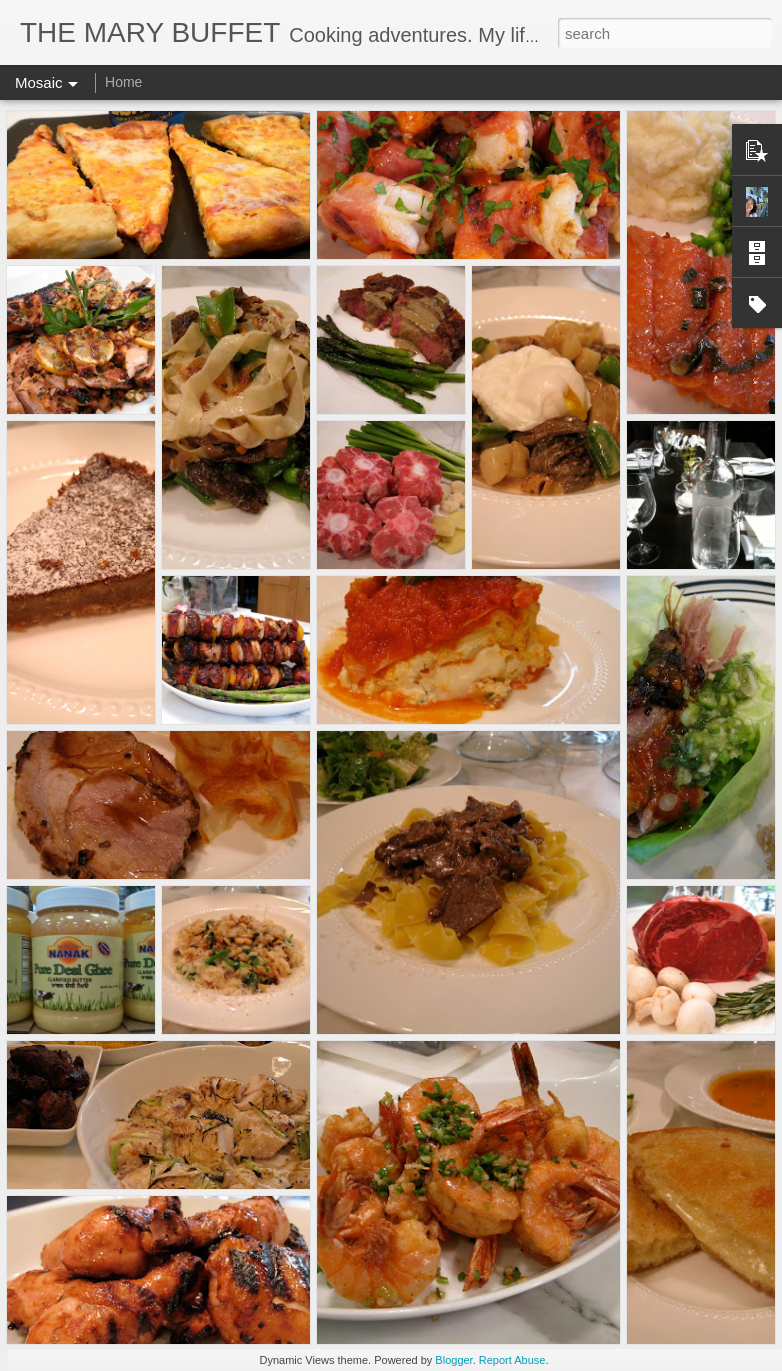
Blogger (453, 1360)
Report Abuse (512, 1360)
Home (123, 82)
